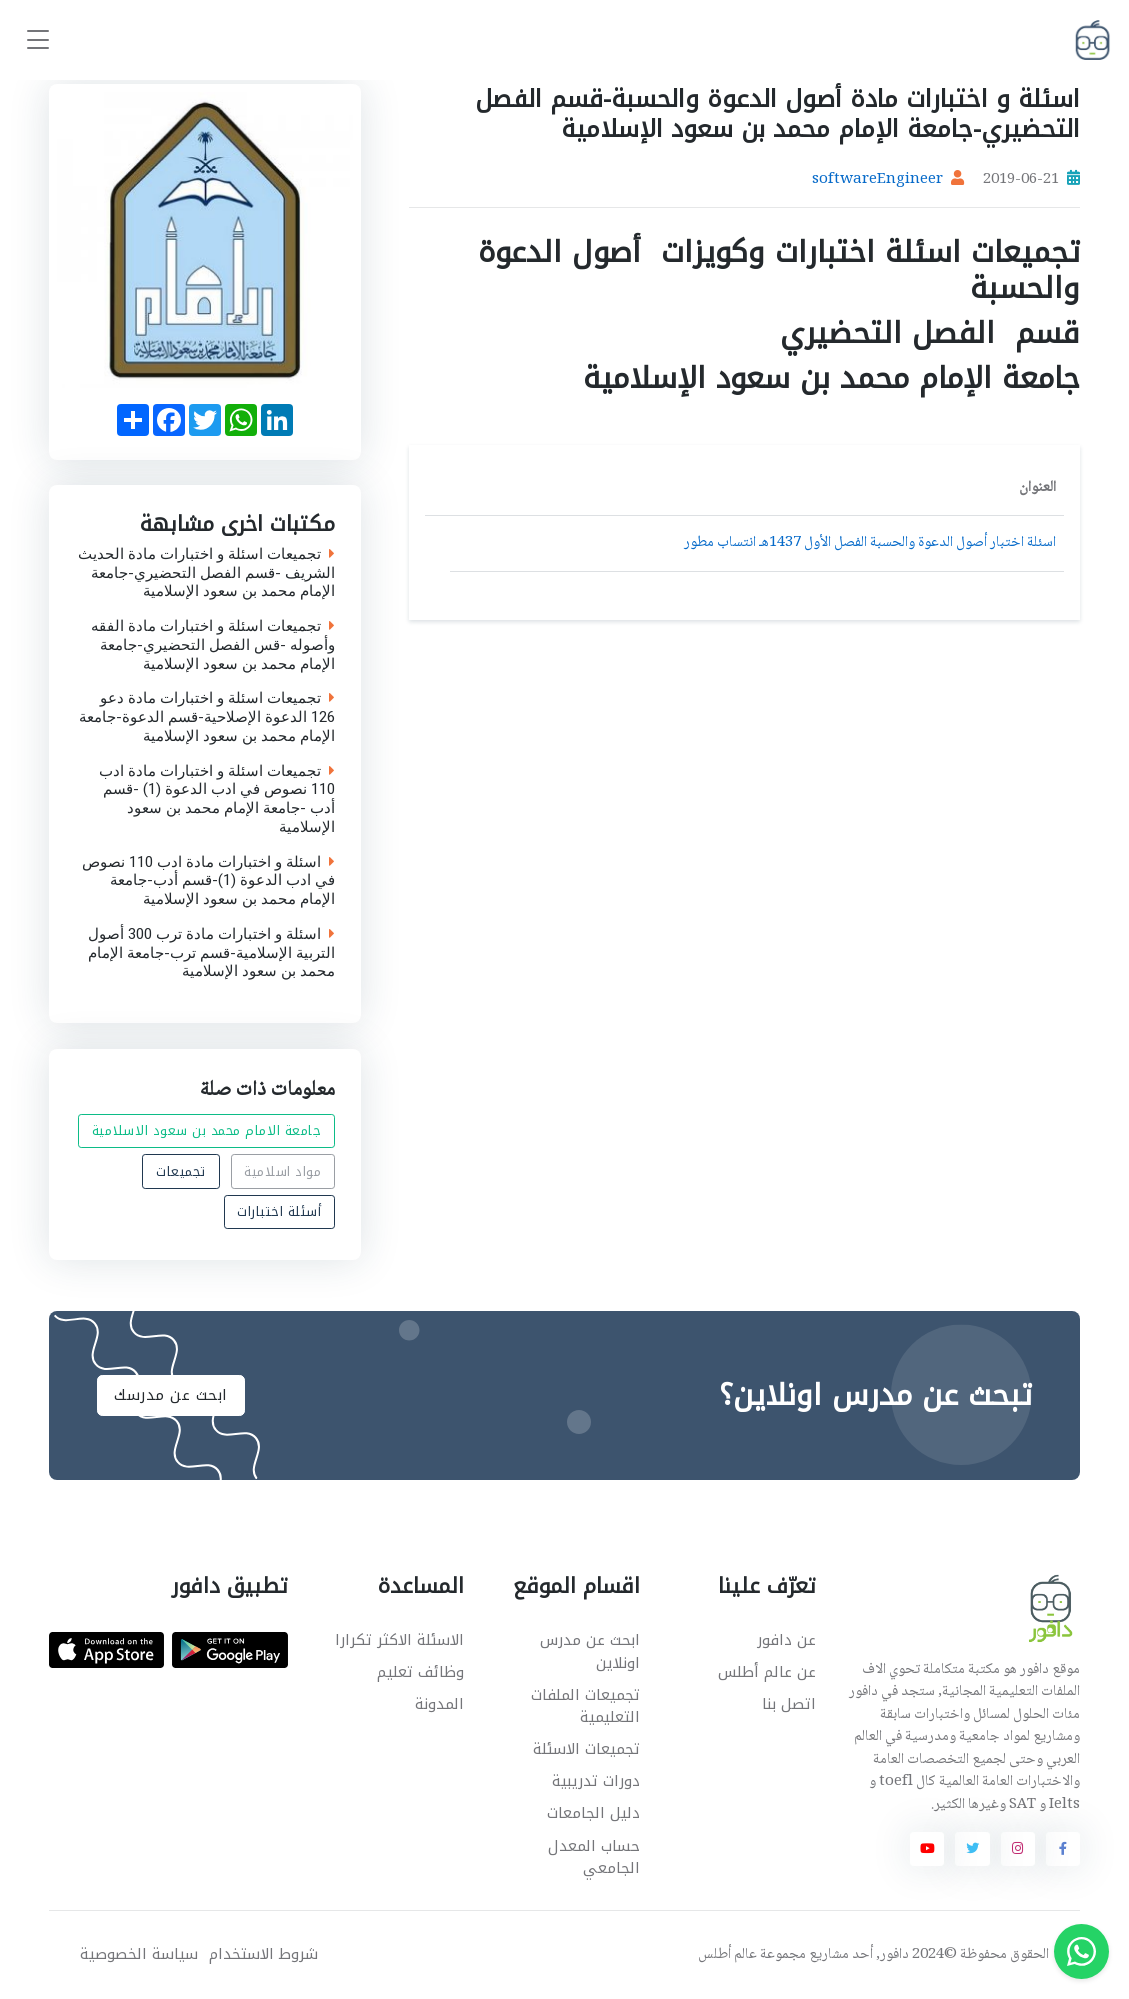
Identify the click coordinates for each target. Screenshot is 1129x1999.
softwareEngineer (877, 180)
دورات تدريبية (596, 1781)
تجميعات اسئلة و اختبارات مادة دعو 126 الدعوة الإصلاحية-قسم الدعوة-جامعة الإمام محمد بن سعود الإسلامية (207, 718)
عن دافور (786, 1640)
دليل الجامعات (593, 1813)
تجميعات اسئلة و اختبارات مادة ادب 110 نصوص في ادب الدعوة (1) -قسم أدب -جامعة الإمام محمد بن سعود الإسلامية (217, 799)
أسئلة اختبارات (279, 1211)
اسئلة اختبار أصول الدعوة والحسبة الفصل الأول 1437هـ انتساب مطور (870, 543)
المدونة (439, 1704)
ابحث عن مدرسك (171, 1395)
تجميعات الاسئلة (586, 1749)
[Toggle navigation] (38, 40)
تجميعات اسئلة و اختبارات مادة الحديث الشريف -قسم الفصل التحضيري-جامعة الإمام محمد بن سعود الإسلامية (206, 573)
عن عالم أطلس (767, 1672)
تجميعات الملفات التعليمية (585, 1706)
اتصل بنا (789, 1704)
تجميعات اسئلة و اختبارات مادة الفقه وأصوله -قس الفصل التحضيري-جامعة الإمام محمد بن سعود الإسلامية (213, 645)
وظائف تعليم (420, 1672)
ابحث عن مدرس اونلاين (590, 1651)
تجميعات (181, 1170)
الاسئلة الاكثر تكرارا (399, 1640)
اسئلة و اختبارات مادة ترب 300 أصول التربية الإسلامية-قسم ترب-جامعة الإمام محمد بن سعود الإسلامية (211, 953)
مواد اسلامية (282, 1170)
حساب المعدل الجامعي (594, 1857)
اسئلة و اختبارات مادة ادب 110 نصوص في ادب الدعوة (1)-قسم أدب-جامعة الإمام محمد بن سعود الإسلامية (208, 881)
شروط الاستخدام (263, 1954)
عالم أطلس (727, 1955)
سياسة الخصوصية (139, 1954)
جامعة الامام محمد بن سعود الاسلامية (207, 1130)
